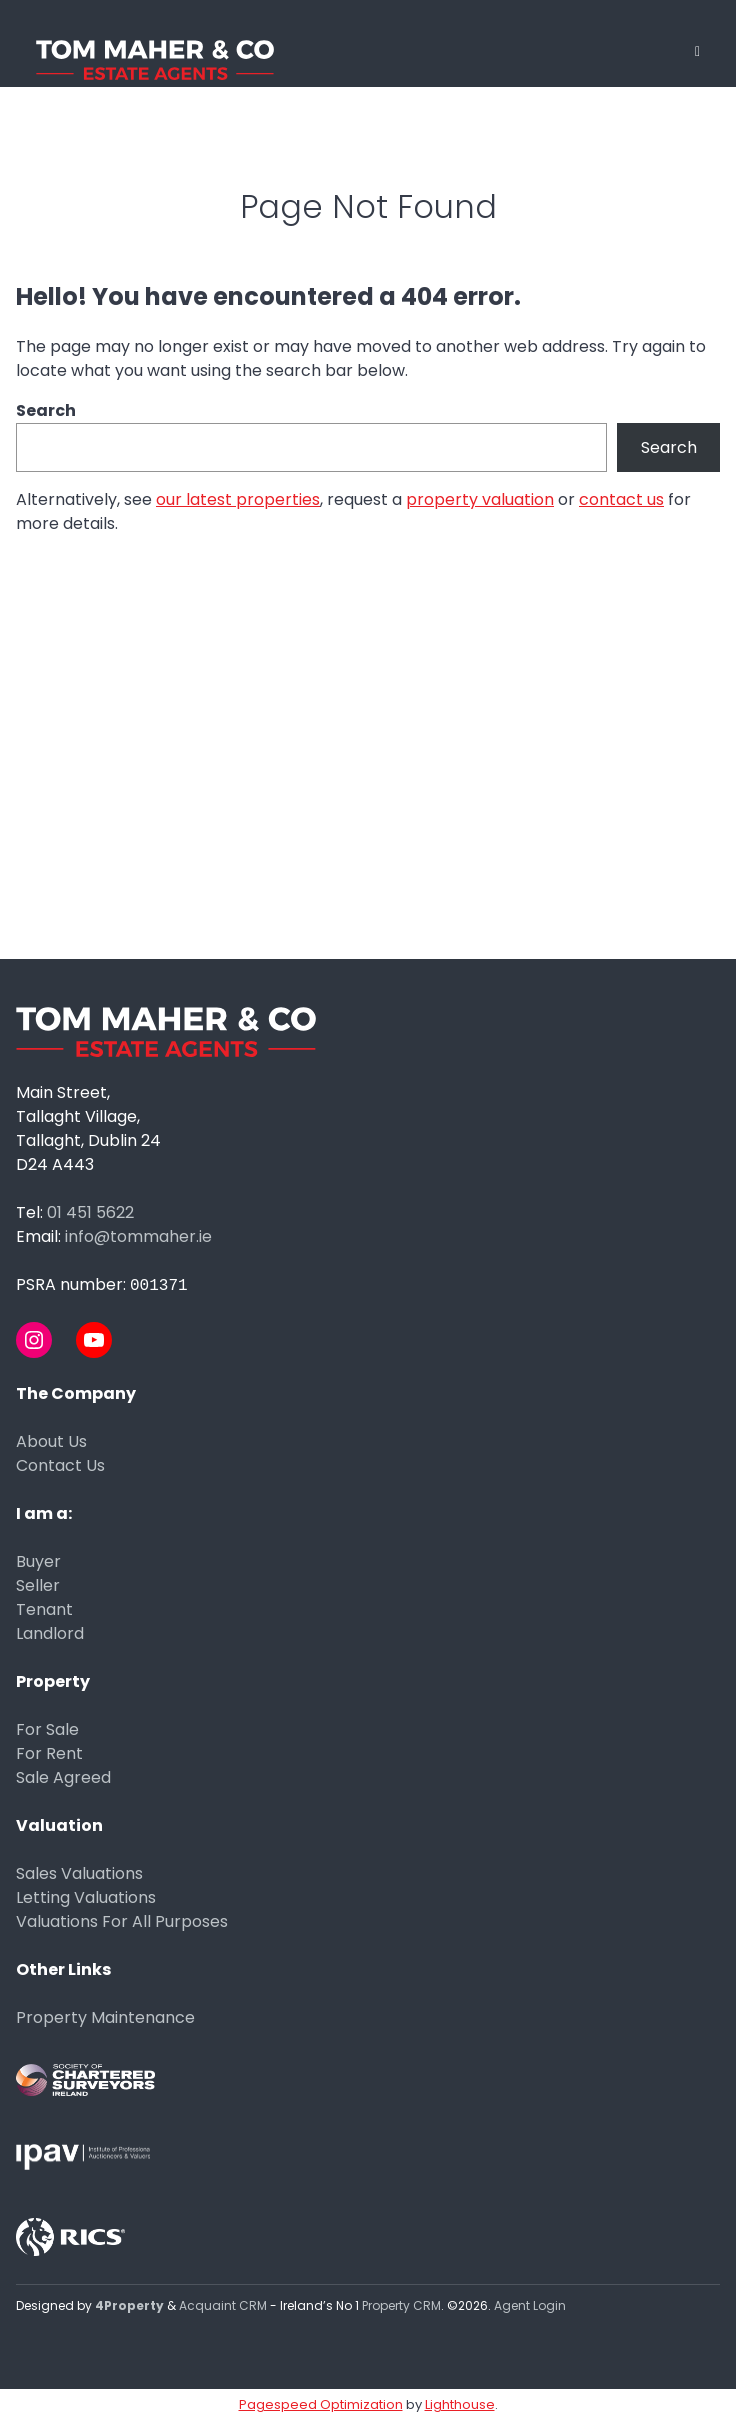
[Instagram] (34, 1340)
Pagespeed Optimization (321, 2404)
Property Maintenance (105, 2017)
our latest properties (238, 499)
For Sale (47, 1729)
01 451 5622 (90, 1212)
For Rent (49, 1753)
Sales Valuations (79, 1873)
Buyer (38, 1561)
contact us (621, 499)
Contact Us (60, 1465)
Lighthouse (460, 2404)
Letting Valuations (86, 1897)
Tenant (44, 1609)
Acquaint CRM (223, 2305)
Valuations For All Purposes (122, 1921)
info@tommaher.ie (138, 1236)
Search (46, 410)
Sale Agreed (63, 1777)
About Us (51, 1441)
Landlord (50, 1633)
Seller (38, 1585)
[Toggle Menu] (697, 51)
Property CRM (401, 2305)
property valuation (480, 499)
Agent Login (530, 2305)
